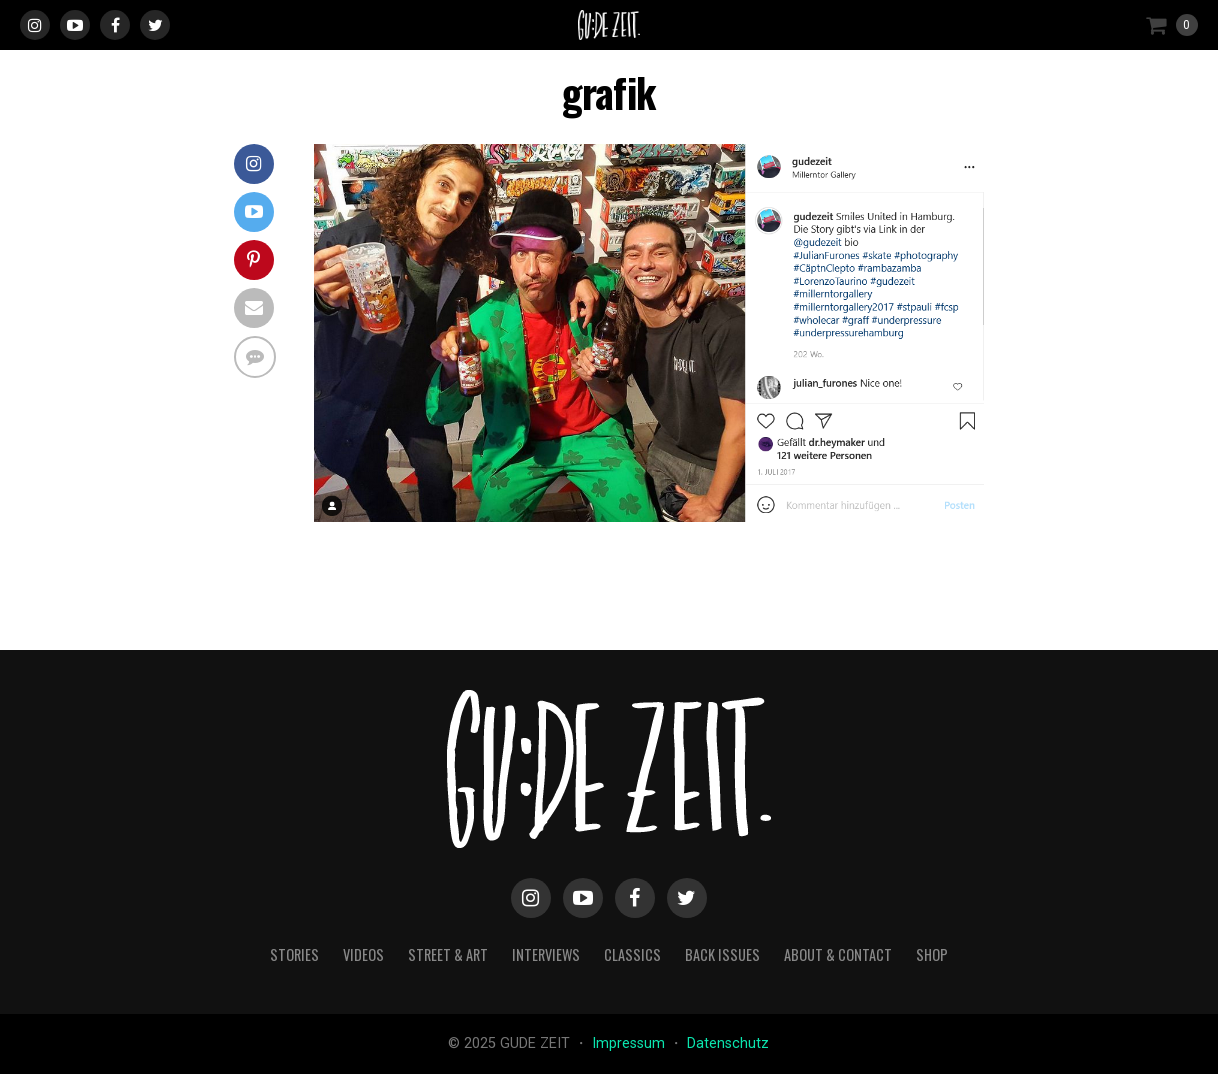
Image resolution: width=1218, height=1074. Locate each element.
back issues (722, 954)
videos (363, 954)
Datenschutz (728, 1043)
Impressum (630, 1043)
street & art (448, 954)
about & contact (838, 954)
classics (632, 954)
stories (294, 954)
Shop (932, 954)
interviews (546, 954)
